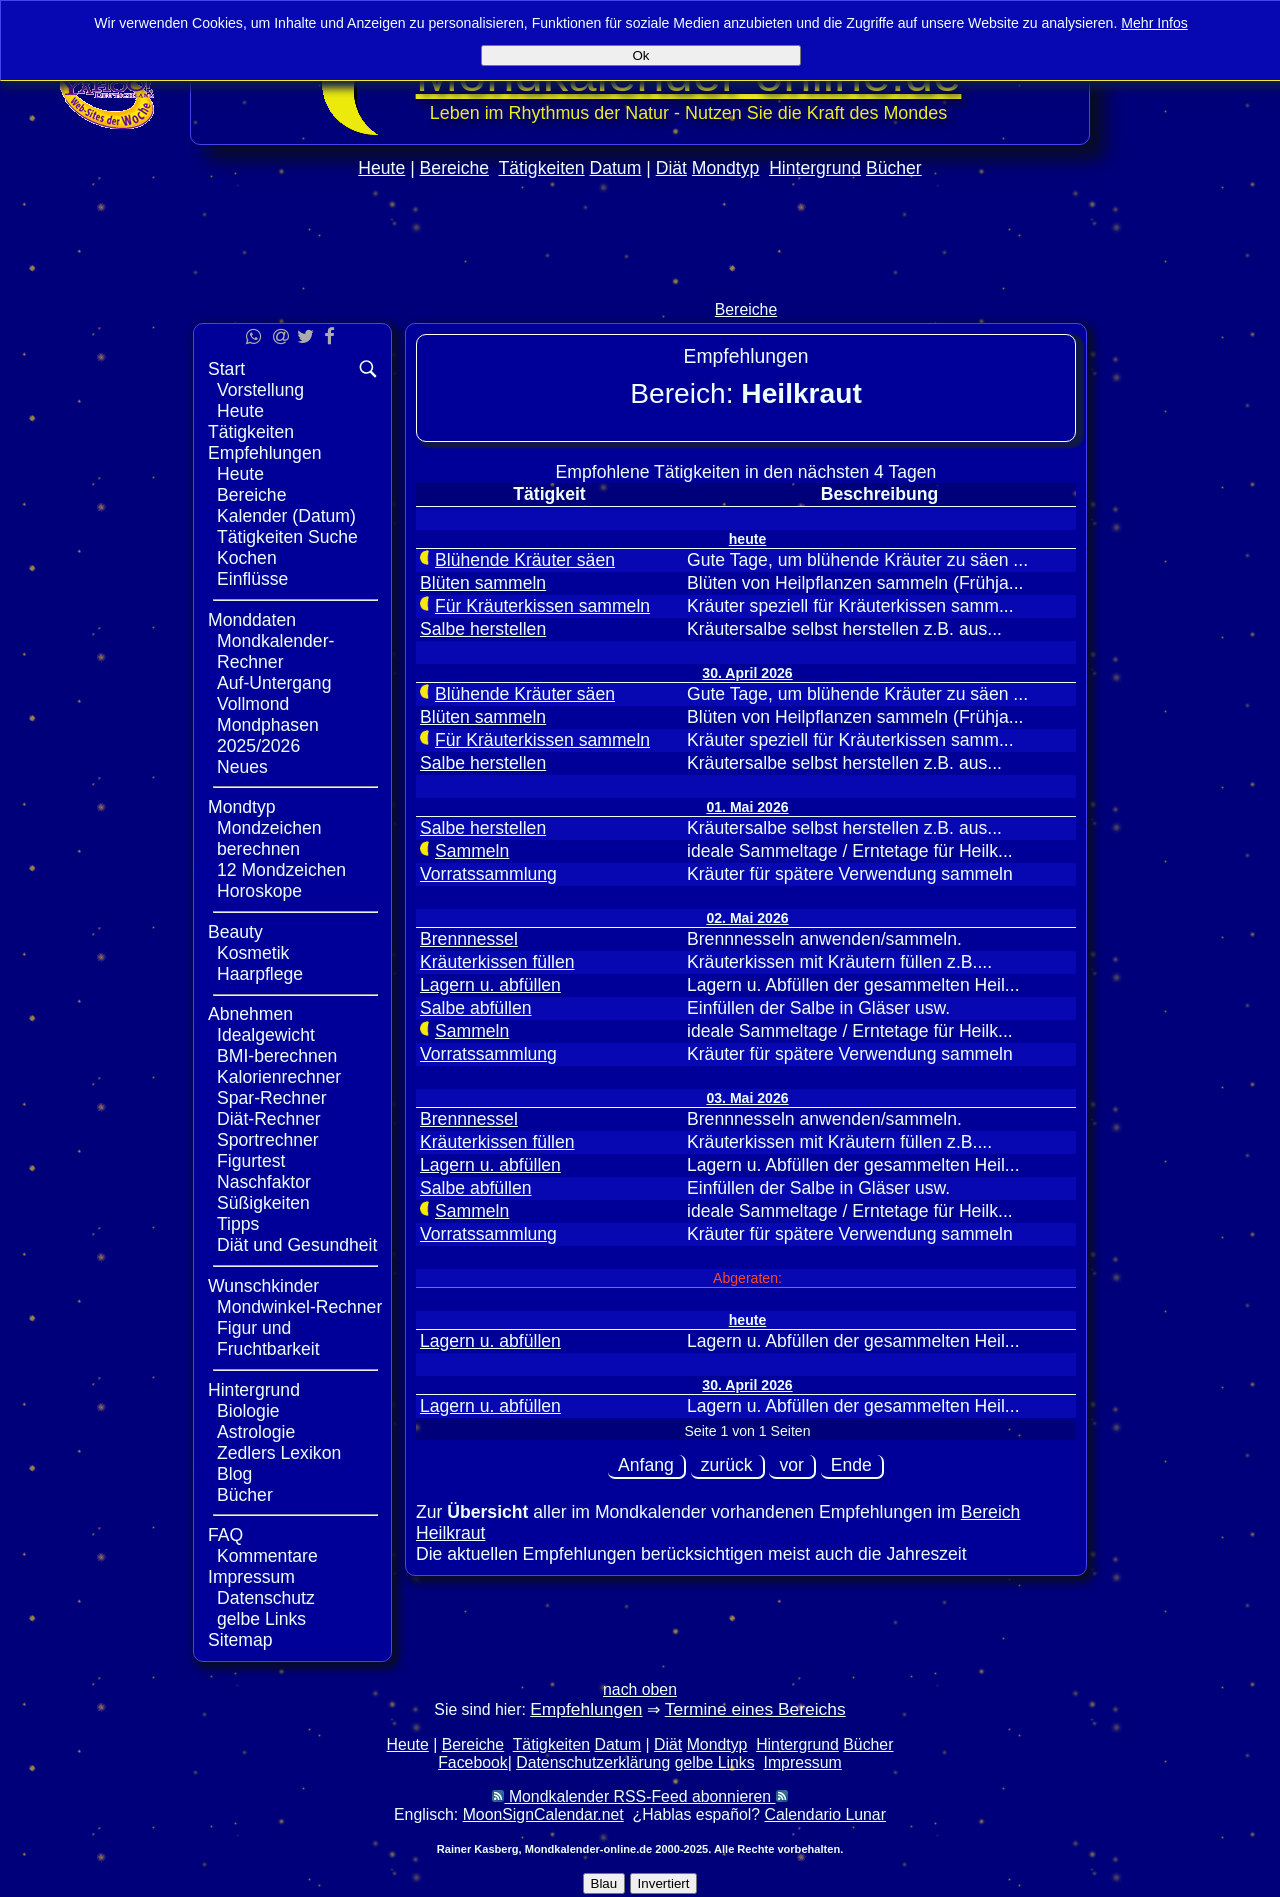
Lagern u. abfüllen (490, 985)
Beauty (235, 932)
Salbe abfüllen (476, 1008)
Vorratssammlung (488, 874)
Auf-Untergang (274, 683)
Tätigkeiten (542, 168)
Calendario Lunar (825, 1814)
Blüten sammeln (483, 583)
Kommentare (267, 1556)
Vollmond (253, 704)
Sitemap (240, 1640)
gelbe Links (261, 1619)
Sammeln (472, 851)
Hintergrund (815, 168)
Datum (615, 168)
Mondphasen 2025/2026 (268, 735)
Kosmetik (253, 953)
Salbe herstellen (483, 629)
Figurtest (251, 1161)
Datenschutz (266, 1598)
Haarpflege (260, 974)
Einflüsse (252, 579)
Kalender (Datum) (286, 516)
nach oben (640, 1689)
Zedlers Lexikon (279, 1453)
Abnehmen (250, 1014)
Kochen (247, 558)
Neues (242, 767)
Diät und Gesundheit (297, 1245)
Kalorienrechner (279, 1077)
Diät (671, 168)
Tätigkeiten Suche (287, 537)
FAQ (225, 1535)
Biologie (248, 1411)
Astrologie (256, 1432)
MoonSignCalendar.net (543, 1814)
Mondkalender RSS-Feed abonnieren (639, 1796)
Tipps (238, 1224)
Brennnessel (469, 939)
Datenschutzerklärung (593, 1762)
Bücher (894, 168)
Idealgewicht (266, 1035)
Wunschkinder (263, 1286)
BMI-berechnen (277, 1056)
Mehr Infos (1154, 23)
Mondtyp (725, 168)
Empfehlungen (264, 453)
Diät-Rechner (269, 1119)
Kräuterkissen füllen (497, 962)
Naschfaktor (264, 1182)
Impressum (251, 1577)
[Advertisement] (640, 281)
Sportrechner (268, 1140)
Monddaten (252, 620)
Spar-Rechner (272, 1098)
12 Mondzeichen (281, 870)
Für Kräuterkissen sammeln (542, 606)
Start (226, 369)
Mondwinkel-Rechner (299, 1307)
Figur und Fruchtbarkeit (268, 1338)
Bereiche (454, 168)
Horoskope (259, 891)
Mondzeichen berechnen (269, 838)
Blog (234, 1474)
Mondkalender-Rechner (275, 651)
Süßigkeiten (263, 1203)
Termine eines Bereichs (755, 1709)
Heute (381, 168)
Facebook (473, 1762)
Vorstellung (260, 390)
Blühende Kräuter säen (525, 560)
